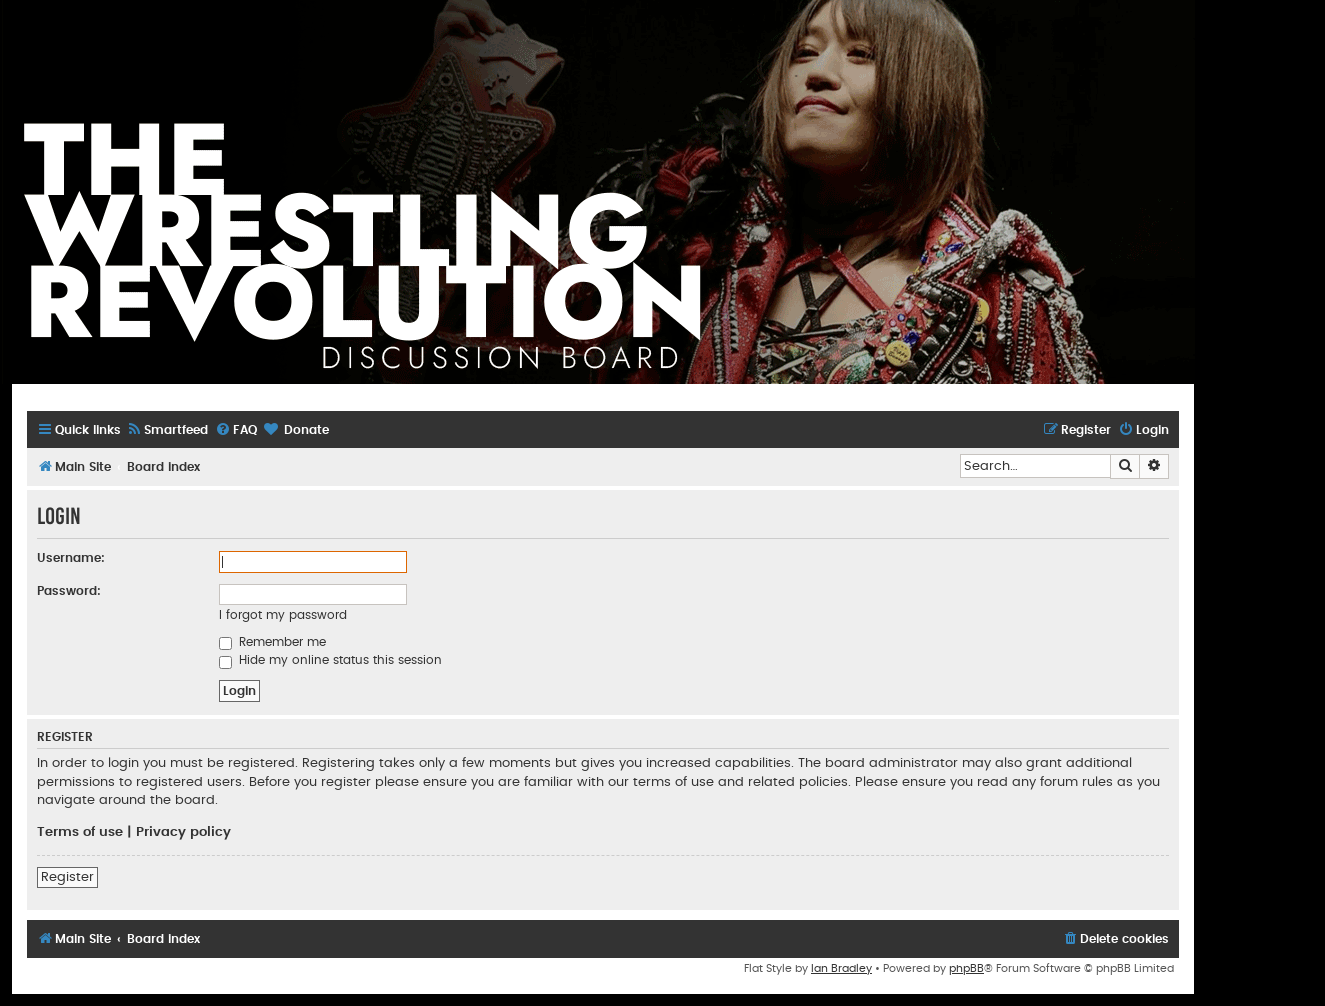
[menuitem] (167, 430)
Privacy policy (183, 832)
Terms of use (80, 832)
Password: (69, 591)
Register (67, 877)
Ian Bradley (841, 968)
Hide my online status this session (330, 660)
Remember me (272, 642)
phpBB (966, 968)
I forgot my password (283, 615)
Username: (71, 558)
